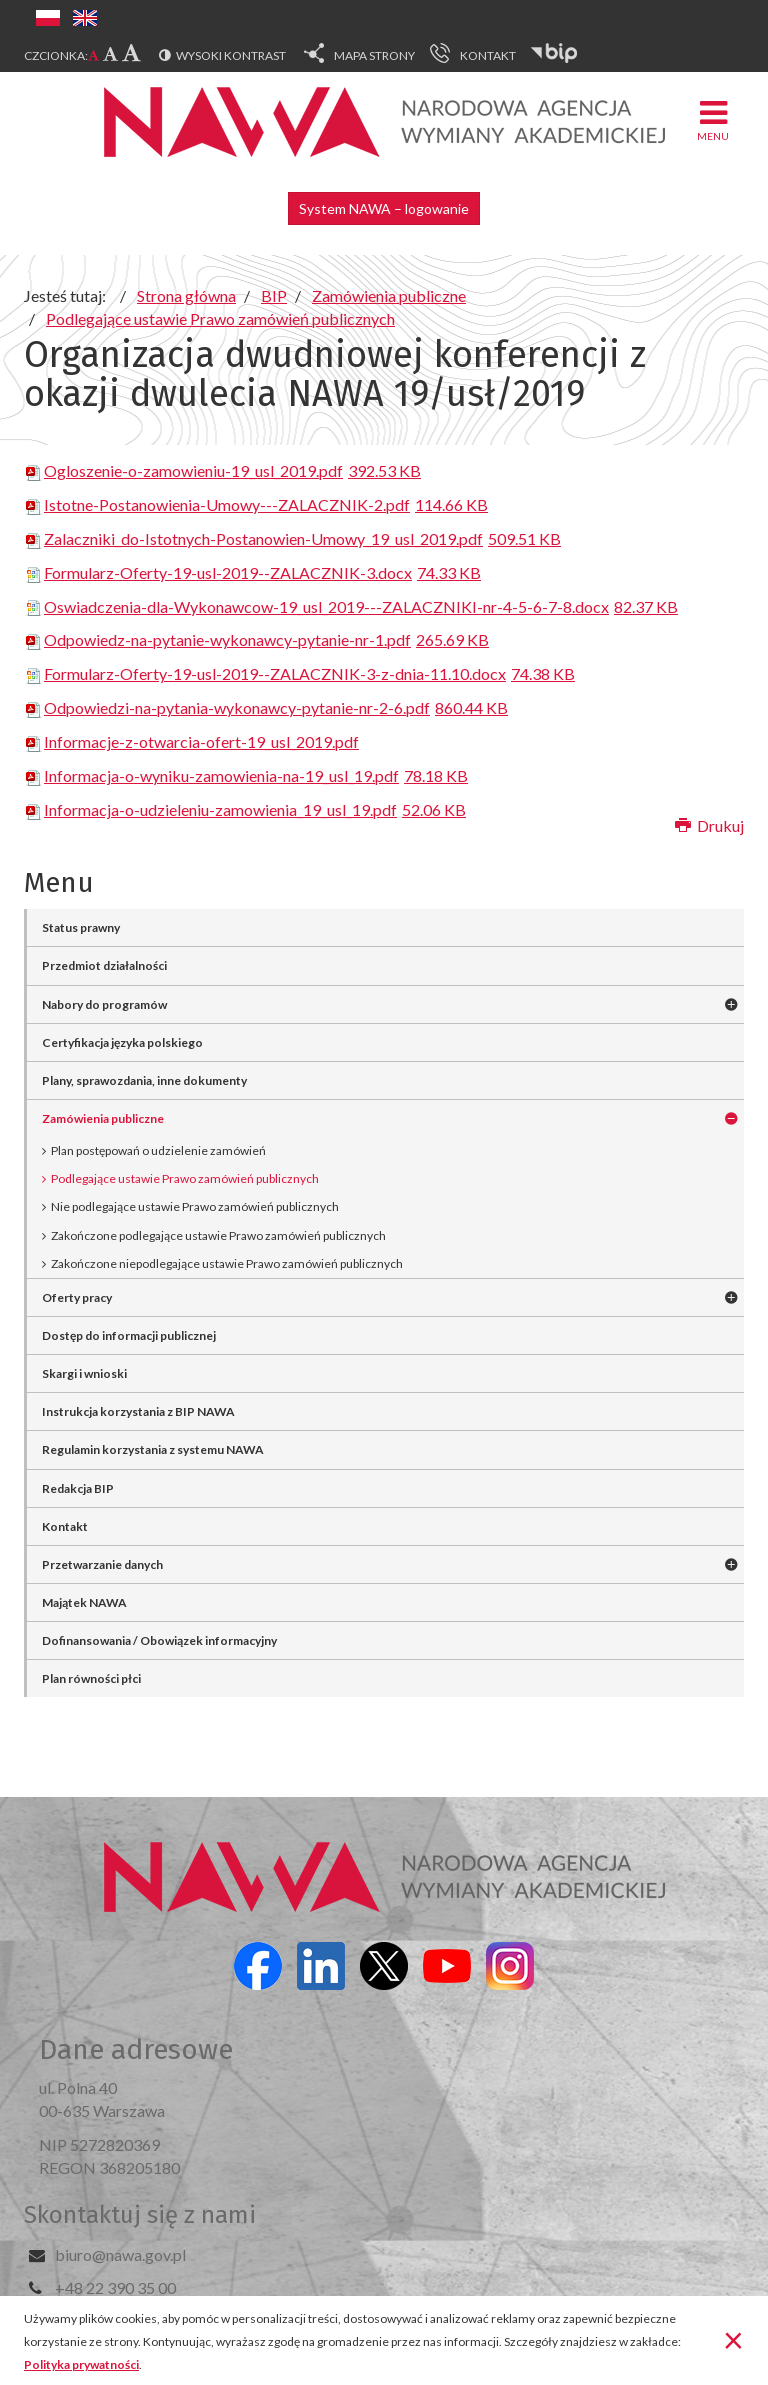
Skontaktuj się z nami (140, 2215)
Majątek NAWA (84, 1602)
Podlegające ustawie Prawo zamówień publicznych (185, 1178)
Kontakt (65, 1526)
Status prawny (81, 927)
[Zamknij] (733, 2339)
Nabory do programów (104, 1004)
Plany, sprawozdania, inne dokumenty (144, 1080)
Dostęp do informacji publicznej (129, 1335)
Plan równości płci (91, 1678)
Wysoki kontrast (231, 55)
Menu (713, 119)
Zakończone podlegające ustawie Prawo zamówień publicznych (218, 1235)
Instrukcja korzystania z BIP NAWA (138, 1411)
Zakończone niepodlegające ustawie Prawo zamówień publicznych (227, 1263)
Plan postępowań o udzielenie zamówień (158, 1150)
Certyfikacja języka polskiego (122, 1042)
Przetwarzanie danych (102, 1564)
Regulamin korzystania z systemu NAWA (153, 1449)
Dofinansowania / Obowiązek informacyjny (159, 1640)
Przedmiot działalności (104, 965)
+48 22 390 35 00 (115, 2287)
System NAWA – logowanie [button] (384, 208)
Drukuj (709, 825)
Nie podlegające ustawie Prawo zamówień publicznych (195, 1206)
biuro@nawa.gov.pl (120, 2254)
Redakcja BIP (78, 1488)
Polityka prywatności (81, 2364)
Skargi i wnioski (84, 1373)
